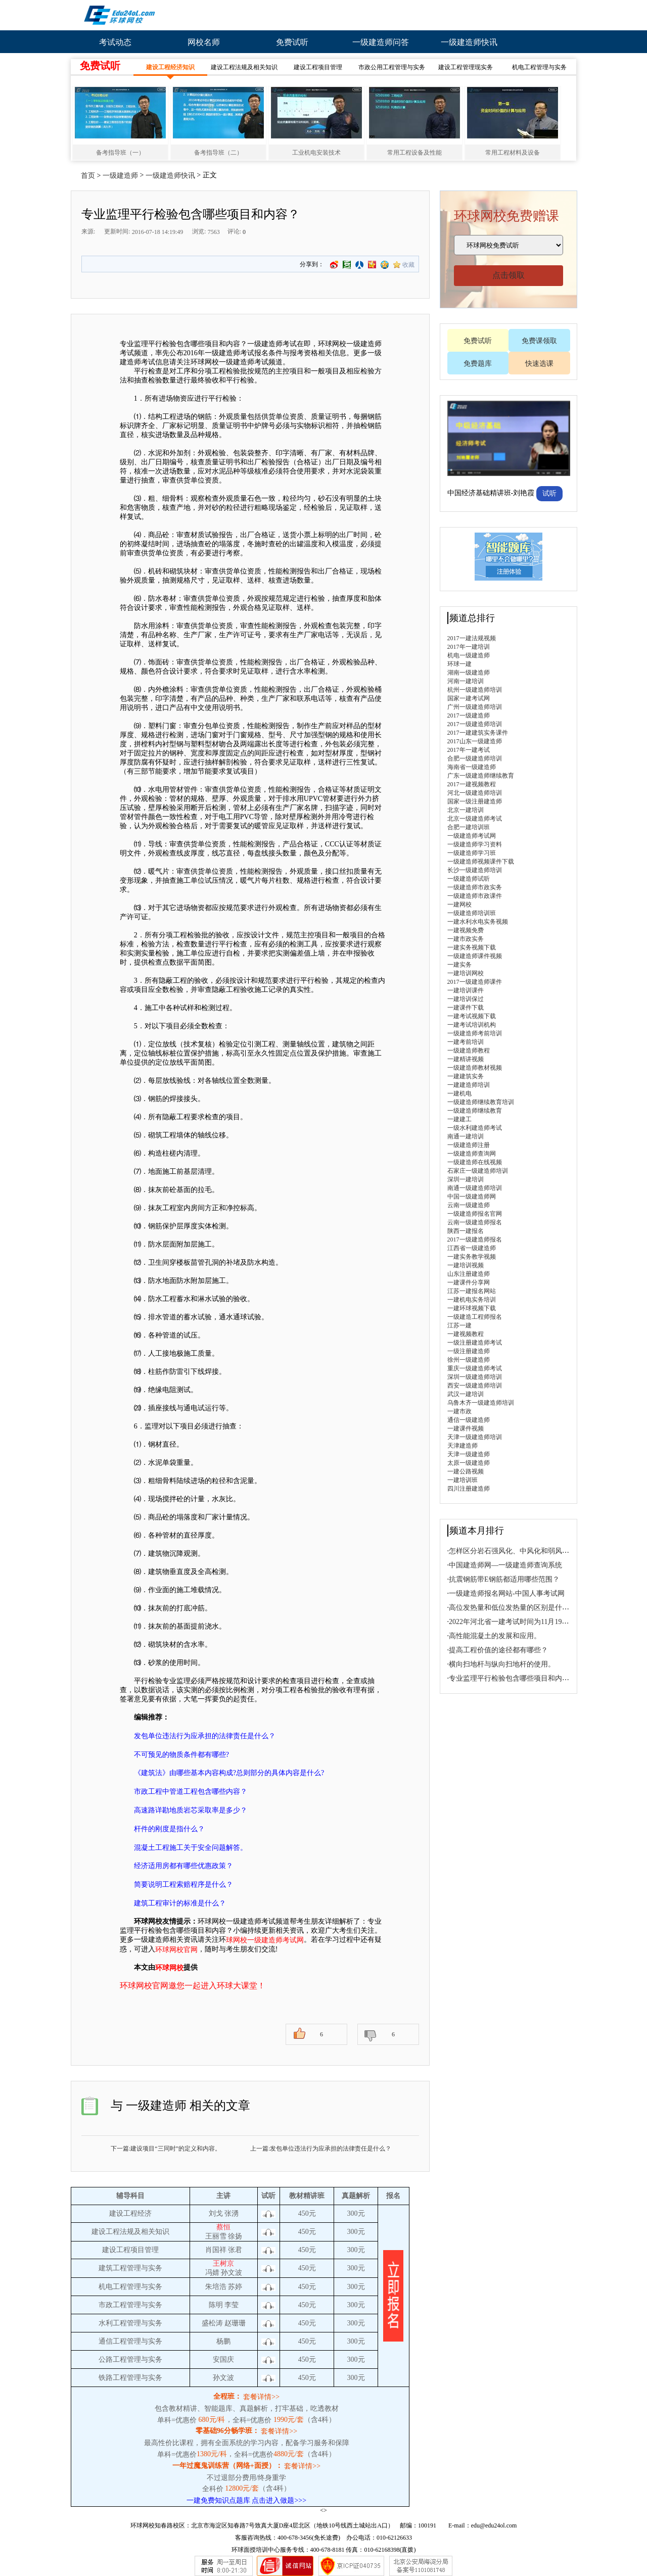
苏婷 (235, 2287)
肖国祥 (215, 2250)
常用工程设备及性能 (414, 152)
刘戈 (216, 2213)
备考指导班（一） (120, 152)
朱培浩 (215, 2287)
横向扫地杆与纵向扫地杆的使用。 (502, 1664)
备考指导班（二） (218, 152)
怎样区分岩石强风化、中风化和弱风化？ (512, 1551)
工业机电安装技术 (316, 152)
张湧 (231, 2213)
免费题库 (478, 363)
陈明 (216, 2305)
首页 (88, 175)
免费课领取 (539, 341)
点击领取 (508, 275)
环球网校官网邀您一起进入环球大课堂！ (192, 1985)
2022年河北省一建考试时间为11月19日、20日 (519, 1622)
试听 (549, 493)
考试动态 (115, 42)
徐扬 (235, 2236)
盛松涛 (213, 2323)
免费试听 (292, 42)
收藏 (408, 264)
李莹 (231, 2305)
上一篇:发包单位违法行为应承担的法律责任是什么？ (320, 2148)
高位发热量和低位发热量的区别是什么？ (512, 1607)
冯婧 (212, 2272)
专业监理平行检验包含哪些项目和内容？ (512, 1678)
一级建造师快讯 (469, 42)
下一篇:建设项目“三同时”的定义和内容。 (166, 2148)
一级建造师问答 (380, 42)
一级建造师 (120, 175)
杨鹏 (223, 2341)
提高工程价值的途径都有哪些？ (498, 1650)
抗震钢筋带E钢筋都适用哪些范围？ (504, 1579)
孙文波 (231, 2272)
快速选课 (539, 363)
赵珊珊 (235, 2323)
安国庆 (223, 2359)
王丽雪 (215, 2236)
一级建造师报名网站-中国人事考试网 (507, 1593)
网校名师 (204, 42)
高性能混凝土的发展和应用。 (495, 1636)
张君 (235, 2250)
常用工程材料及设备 (512, 152)
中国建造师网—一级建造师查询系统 (505, 1565)
